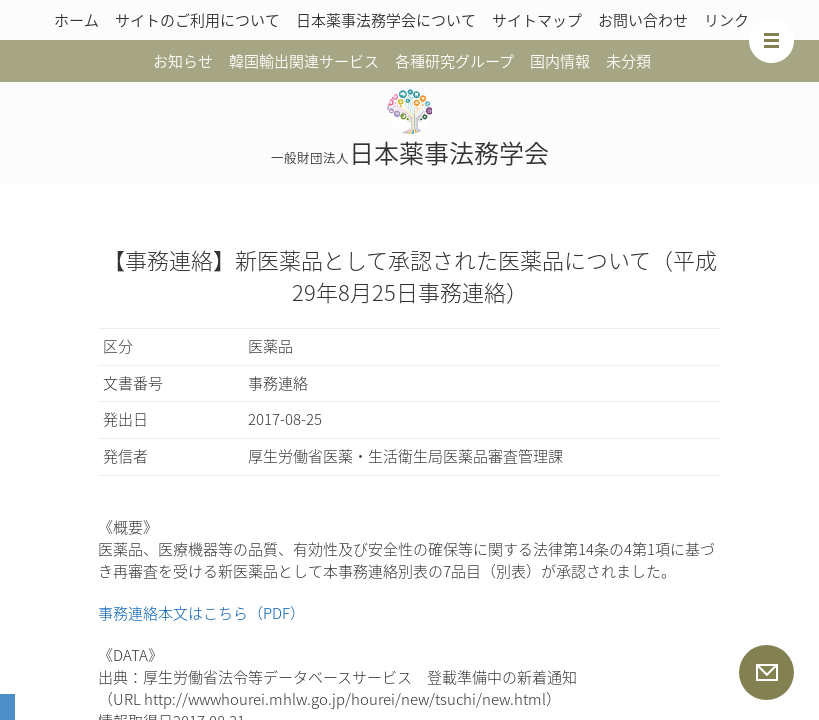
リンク (726, 20)
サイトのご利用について (197, 20)
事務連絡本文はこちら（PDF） (201, 613)
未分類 (628, 61)
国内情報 (560, 61)
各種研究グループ (454, 61)
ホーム (76, 20)
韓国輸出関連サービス (304, 61)
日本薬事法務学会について (386, 20)
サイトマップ (537, 20)
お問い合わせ (643, 20)
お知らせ (183, 61)
